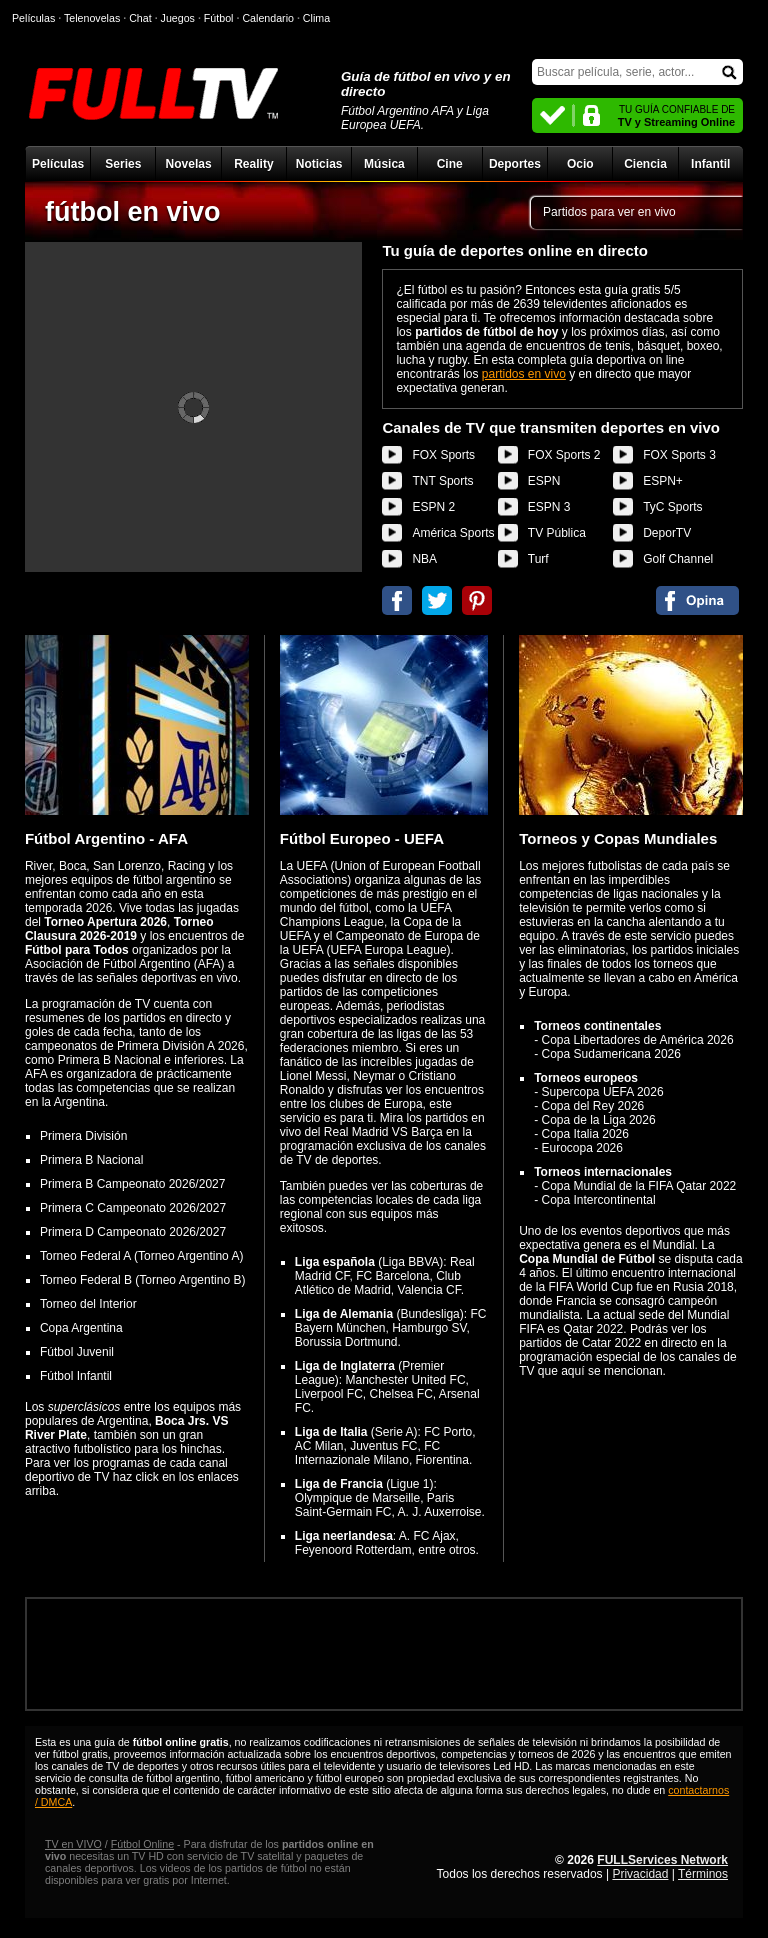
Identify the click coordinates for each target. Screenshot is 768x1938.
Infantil (710, 164)
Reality (253, 164)
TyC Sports (672, 507)
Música (384, 164)
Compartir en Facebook (397, 600)
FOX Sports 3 (679, 455)
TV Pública (557, 533)
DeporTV (667, 533)
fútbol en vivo (133, 212)
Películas (58, 164)
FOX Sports (443, 455)
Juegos (178, 18)
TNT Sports (442, 481)
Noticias (319, 164)
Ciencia (645, 164)
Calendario (268, 18)
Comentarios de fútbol (697, 600)
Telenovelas (92, 18)
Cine (450, 164)
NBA (424, 559)
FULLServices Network (662, 1860)
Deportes (515, 164)
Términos (703, 1874)
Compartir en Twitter (437, 600)
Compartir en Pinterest (477, 600)
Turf (538, 559)
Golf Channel (678, 559)
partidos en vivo (524, 374)
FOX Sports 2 (564, 455)
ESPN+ (663, 481)
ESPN (544, 481)
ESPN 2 (433, 507)
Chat (140, 18)
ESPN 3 (549, 507)
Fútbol (219, 18)
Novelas (189, 164)
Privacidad (640, 1874)
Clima (316, 18)
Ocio (580, 164)
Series (123, 164)
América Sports (453, 533)
